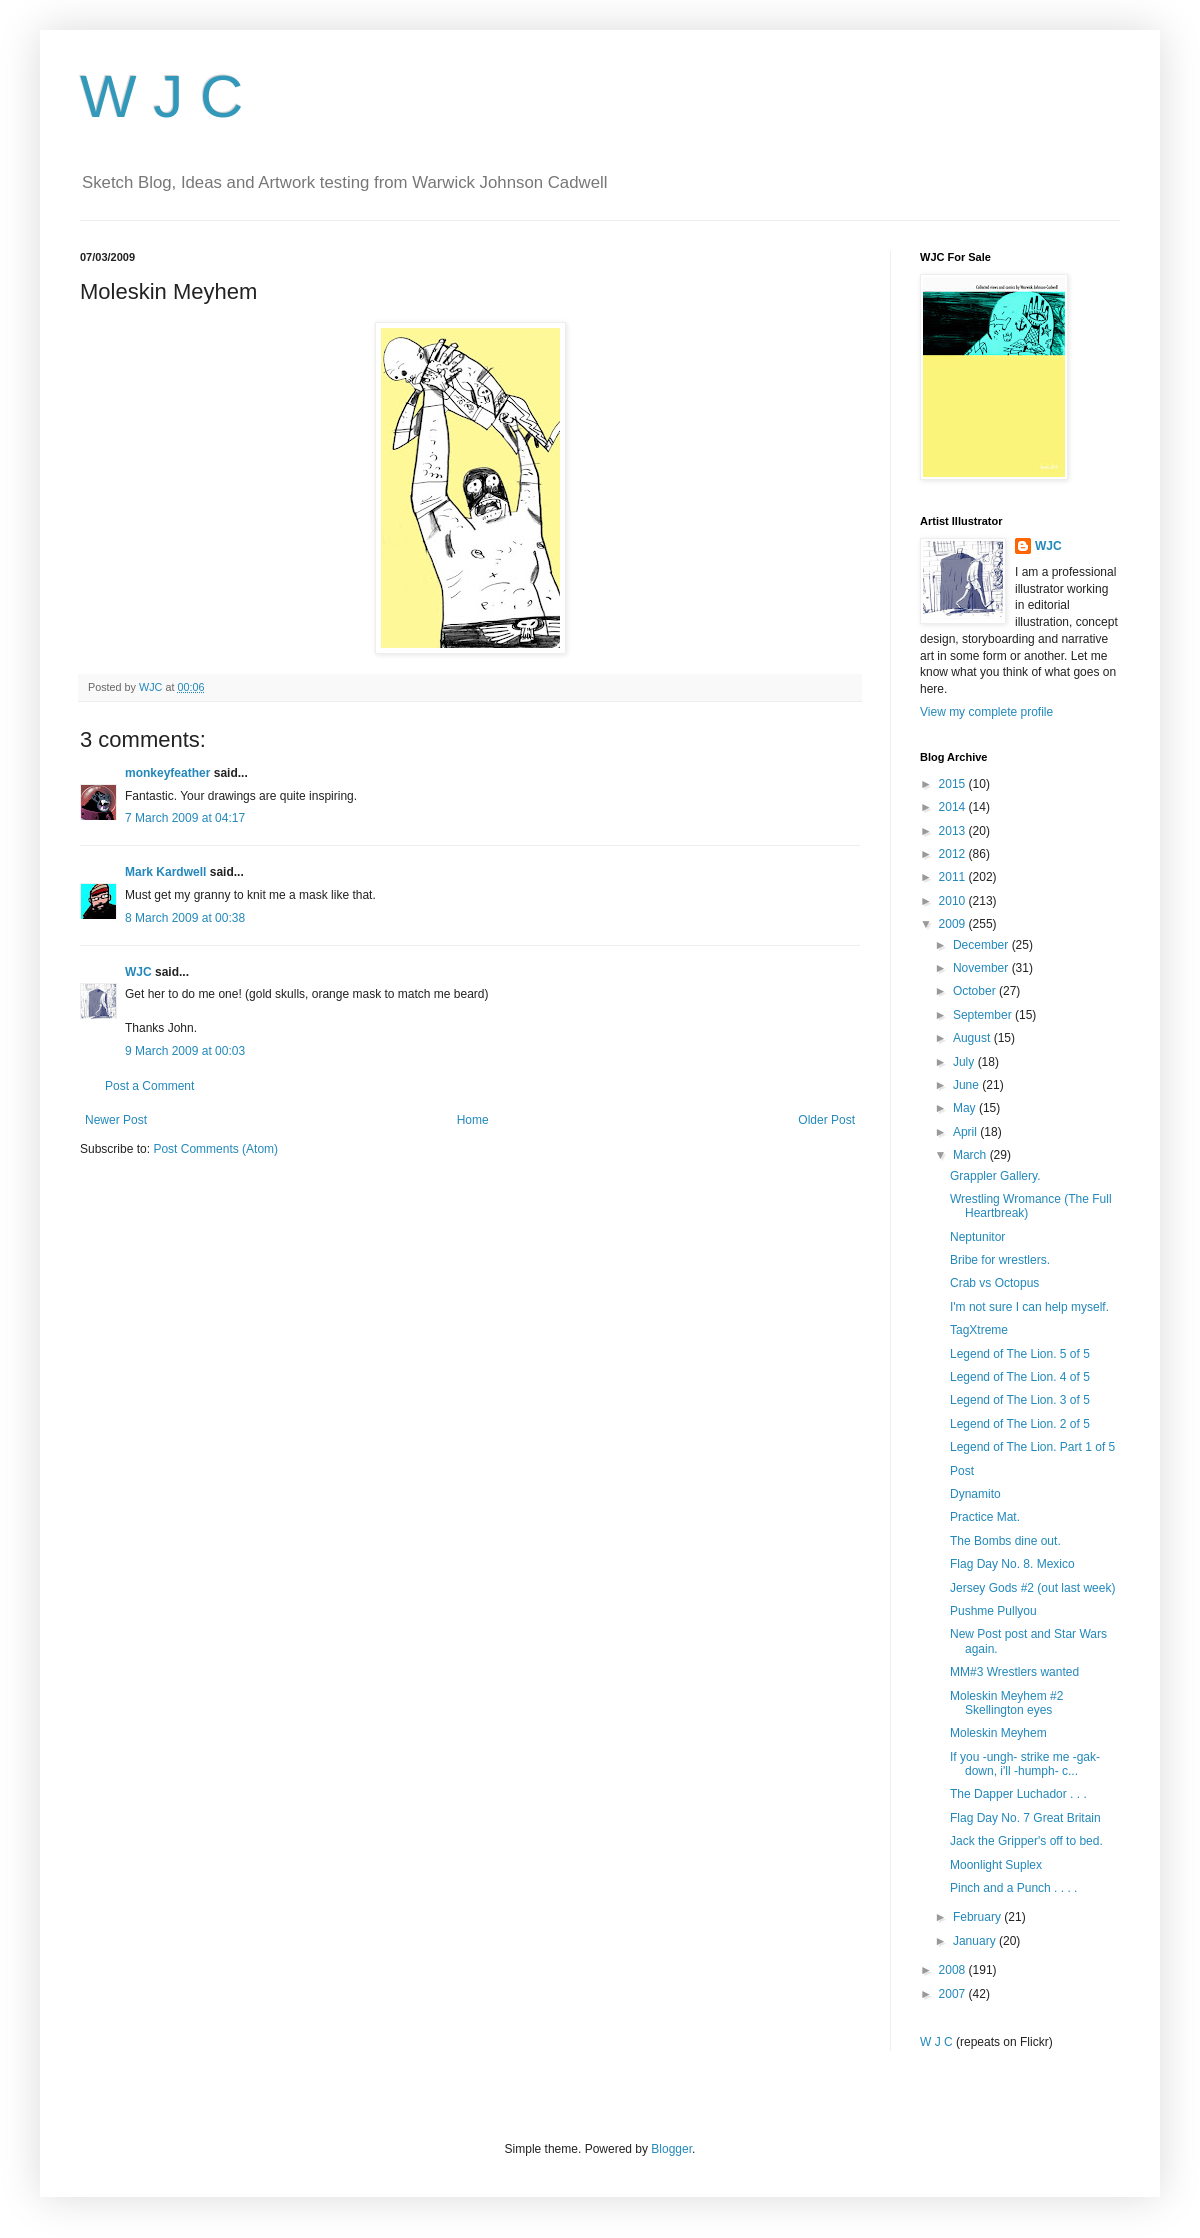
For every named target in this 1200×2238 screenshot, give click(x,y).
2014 (954, 807)
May (966, 1108)
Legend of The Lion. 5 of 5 (1020, 1354)
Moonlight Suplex (996, 1865)
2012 (954, 854)
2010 (954, 901)
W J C (161, 96)
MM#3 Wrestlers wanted (1014, 1672)
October (976, 991)
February (978, 1917)
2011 (954, 877)
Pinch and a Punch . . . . (1013, 1888)
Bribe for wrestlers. (1000, 1260)
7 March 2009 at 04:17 (185, 818)
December (982, 945)
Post (962, 1471)
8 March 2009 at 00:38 (185, 918)
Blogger (671, 2149)
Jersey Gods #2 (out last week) (1032, 1588)
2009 (954, 924)
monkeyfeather (167, 773)
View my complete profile (986, 712)
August (973, 1038)
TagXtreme (979, 1330)
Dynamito (975, 1494)
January (976, 1941)
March (971, 1155)
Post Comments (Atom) (215, 1149)
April (966, 1132)
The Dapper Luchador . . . (1018, 1794)
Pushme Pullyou (993, 1611)
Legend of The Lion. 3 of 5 (1020, 1400)
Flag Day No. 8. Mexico (1012, 1564)
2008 (954, 1970)
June (967, 1085)
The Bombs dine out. (1005, 1541)
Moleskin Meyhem (998, 1733)
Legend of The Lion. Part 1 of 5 (1032, 1447)
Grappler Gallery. (995, 1176)
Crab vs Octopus (994, 1283)
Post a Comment (149, 1086)
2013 (954, 831)
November (982, 968)
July (965, 1062)
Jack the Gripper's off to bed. (1026, 1841)
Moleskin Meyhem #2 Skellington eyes (1006, 1703)
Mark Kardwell (165, 872)
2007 (954, 1994)
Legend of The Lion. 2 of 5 (1020, 1424)
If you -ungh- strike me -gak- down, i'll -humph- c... (1025, 1764)
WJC (138, 972)
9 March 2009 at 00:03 (185, 1051)
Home (473, 1120)
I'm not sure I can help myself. (1029, 1307)
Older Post (826, 1120)
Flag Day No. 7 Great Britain (1025, 1818)
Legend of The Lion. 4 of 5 (1020, 1377)
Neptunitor (977, 1237)
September (984, 1015)
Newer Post (116, 1120)
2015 (954, 784)
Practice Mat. (985, 1517)
